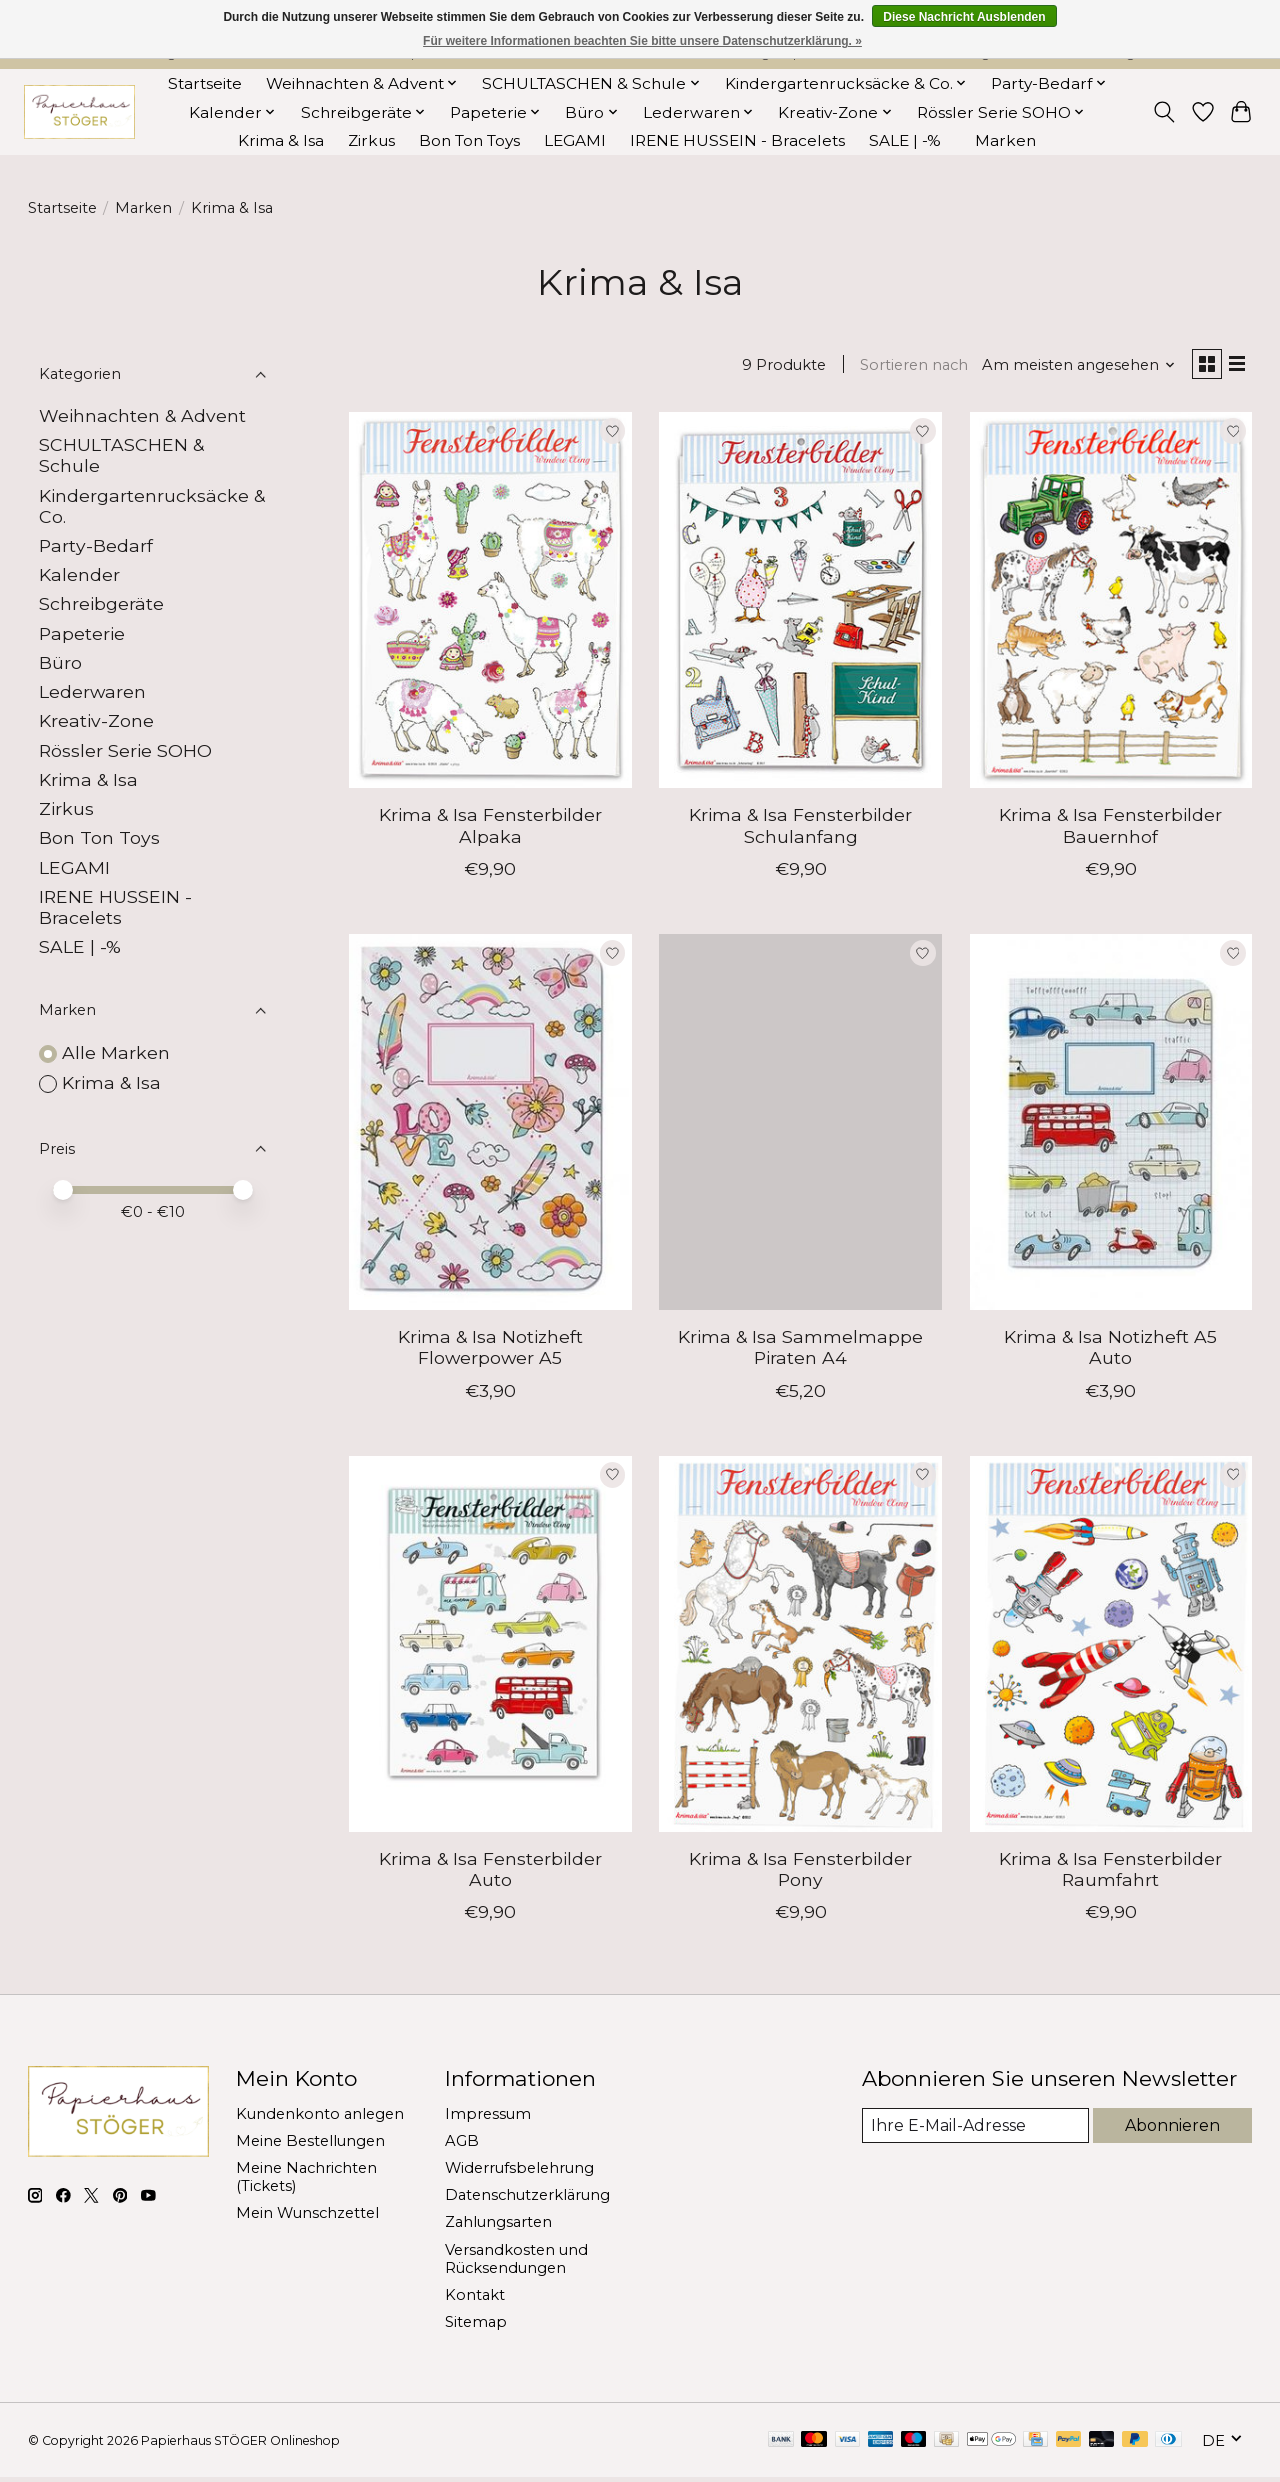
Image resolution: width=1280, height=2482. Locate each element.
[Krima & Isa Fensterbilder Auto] (490, 1648)
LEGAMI (575, 140)
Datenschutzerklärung (527, 2200)
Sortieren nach (906, 367)
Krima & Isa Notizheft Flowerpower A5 (490, 1352)
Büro (60, 662)
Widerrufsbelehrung (519, 2173)
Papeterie (82, 633)
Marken (1005, 140)
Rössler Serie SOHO (125, 750)
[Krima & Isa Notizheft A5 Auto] (1111, 1126)
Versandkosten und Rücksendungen (516, 2263)
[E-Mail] (973, 2131)
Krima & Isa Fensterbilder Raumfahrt (1110, 1873)
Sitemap (476, 2326)
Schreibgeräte (101, 603)
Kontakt (475, 2299)
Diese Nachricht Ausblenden (964, 17)
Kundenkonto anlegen (320, 2118)
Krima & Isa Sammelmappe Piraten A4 (800, 1352)
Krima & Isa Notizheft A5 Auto (1110, 1352)
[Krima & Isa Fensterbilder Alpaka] (490, 604)
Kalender (79, 574)
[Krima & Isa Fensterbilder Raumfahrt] (1111, 1648)
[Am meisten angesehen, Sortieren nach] (1070, 367)
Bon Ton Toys (469, 140)
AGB (462, 2145)
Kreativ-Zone (96, 720)
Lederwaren (92, 691)
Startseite (205, 83)
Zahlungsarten (498, 2227)
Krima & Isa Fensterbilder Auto (490, 1873)
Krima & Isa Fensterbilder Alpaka (490, 830)
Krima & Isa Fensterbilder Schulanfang (800, 830)
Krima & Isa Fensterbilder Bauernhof (1110, 830)
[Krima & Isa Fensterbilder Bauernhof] (1111, 604)
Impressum (488, 2118)
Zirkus (371, 140)
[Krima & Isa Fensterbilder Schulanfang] (800, 604)
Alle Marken (116, 1052)
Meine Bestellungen (310, 2145)
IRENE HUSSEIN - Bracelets (737, 140)
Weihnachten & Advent (142, 415)
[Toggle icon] (1163, 112)
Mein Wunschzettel (307, 2218)
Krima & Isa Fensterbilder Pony (800, 1873)
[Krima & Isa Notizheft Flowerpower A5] (490, 1126)
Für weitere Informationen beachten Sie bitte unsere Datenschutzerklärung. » (642, 41)
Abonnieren (1171, 2130)
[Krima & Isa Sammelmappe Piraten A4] (800, 1126)
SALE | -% (905, 140)
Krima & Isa (281, 140)
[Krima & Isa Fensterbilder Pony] (800, 1648)
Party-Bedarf (96, 545)
